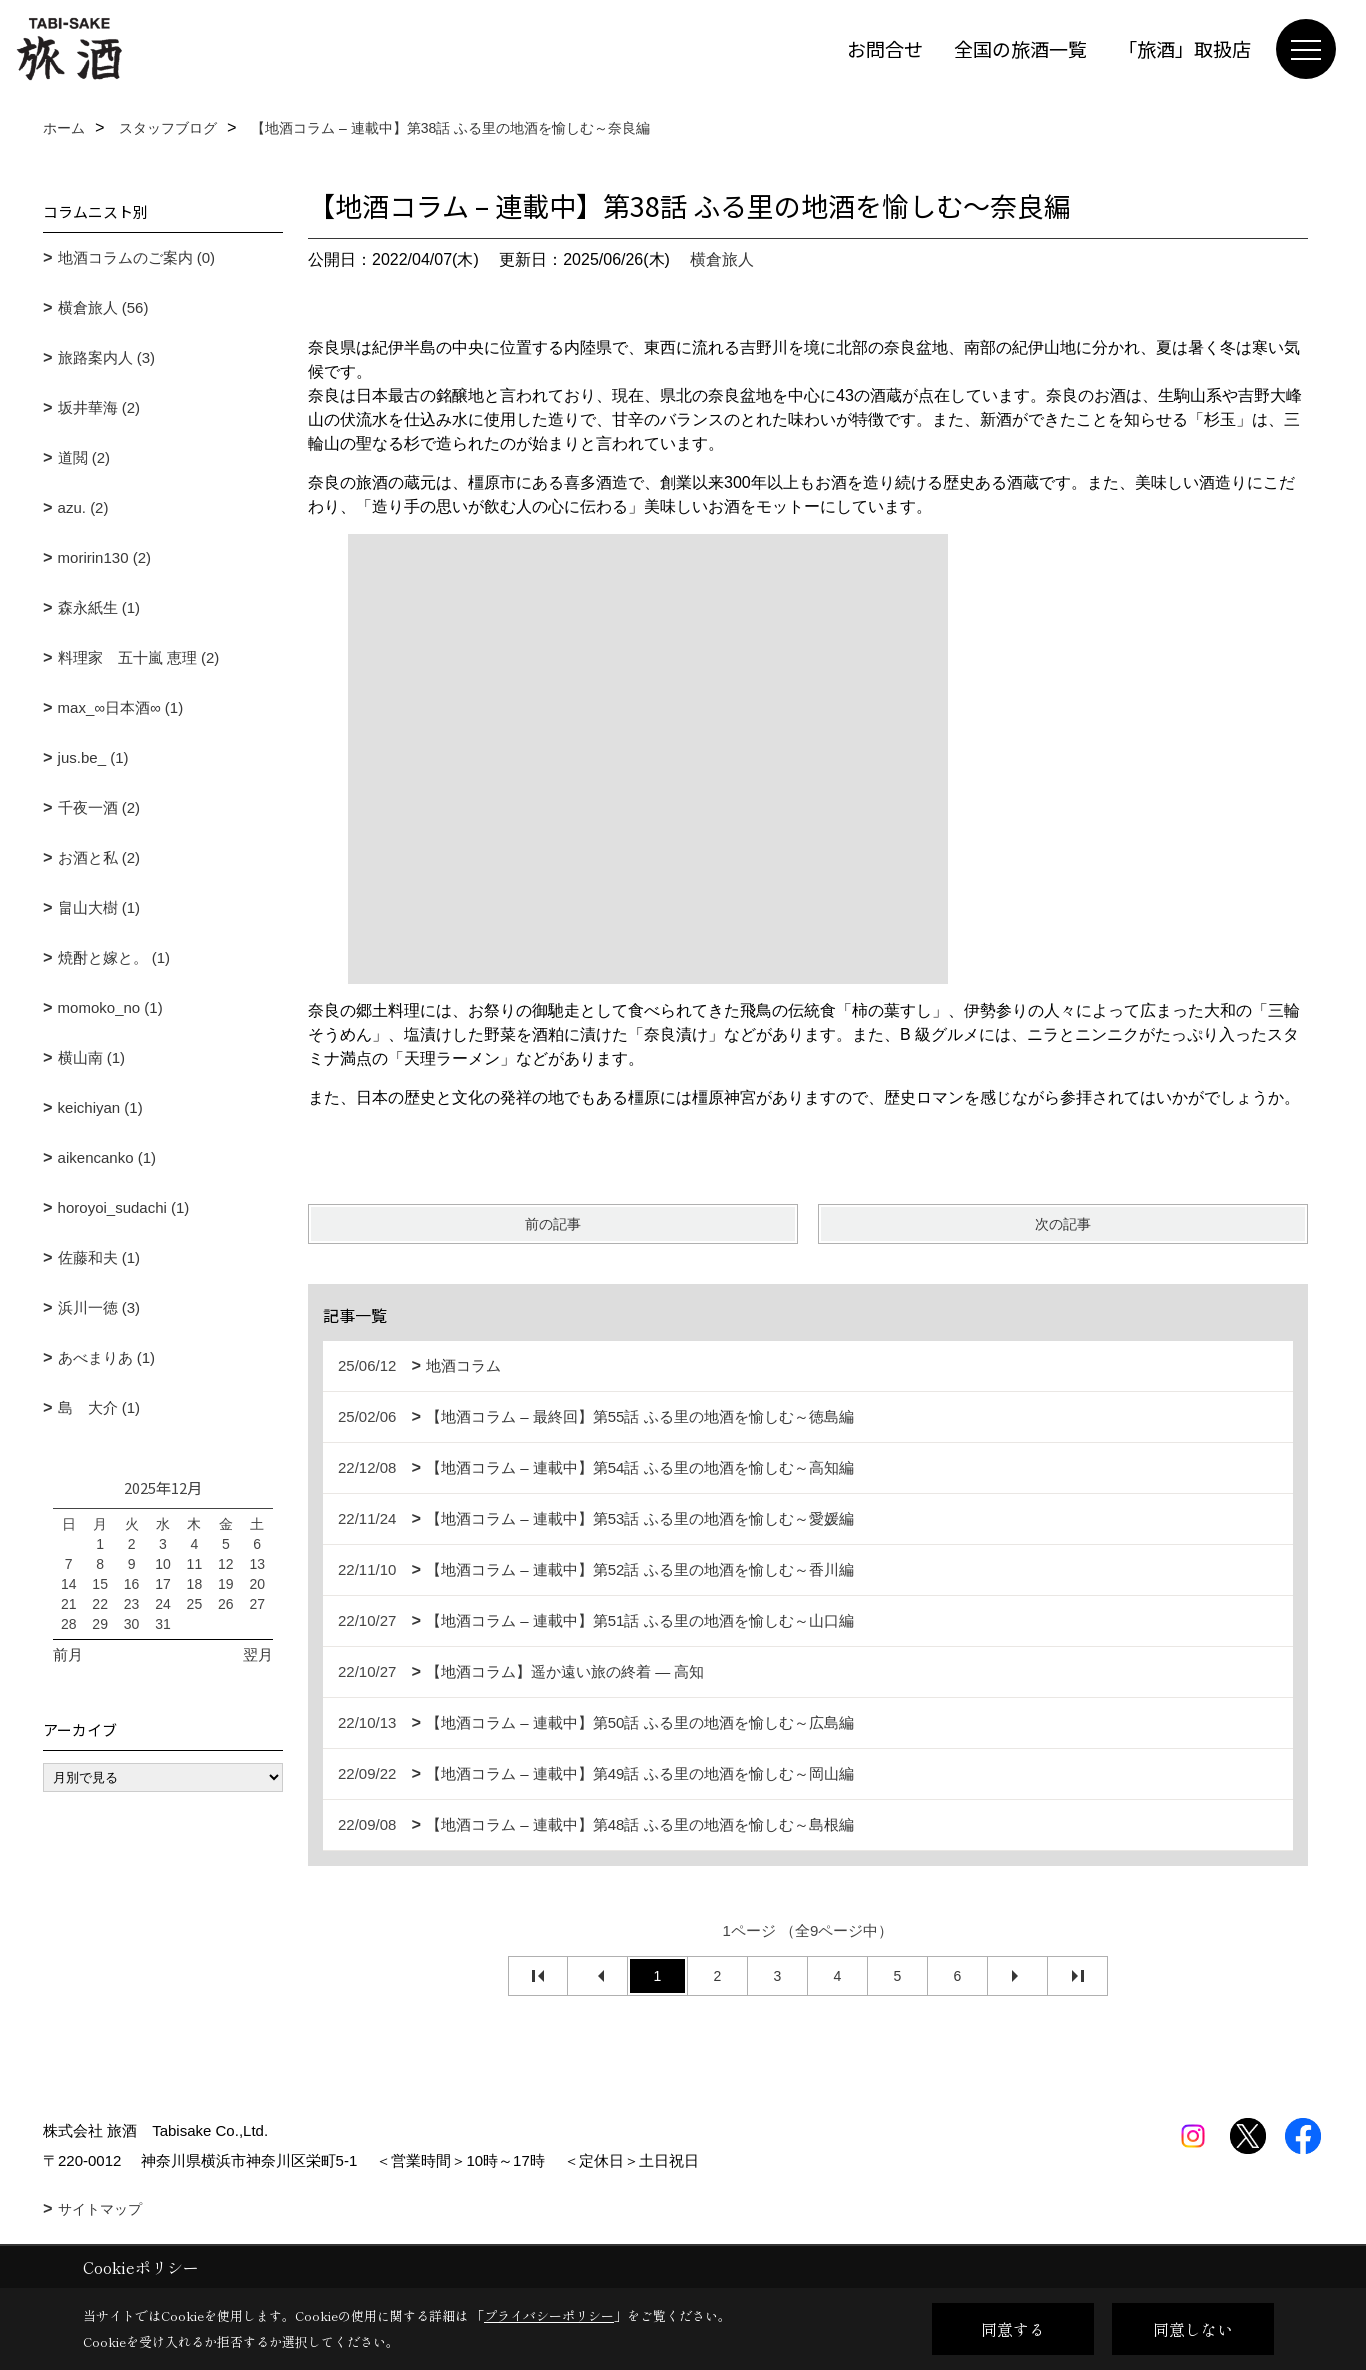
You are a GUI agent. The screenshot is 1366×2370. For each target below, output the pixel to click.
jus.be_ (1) (93, 757)
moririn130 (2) (104, 557)
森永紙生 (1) (99, 607)
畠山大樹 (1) (99, 907)
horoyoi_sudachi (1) (124, 1207)
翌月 (258, 1654)
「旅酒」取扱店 (1184, 48)
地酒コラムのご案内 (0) (137, 257)
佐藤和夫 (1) (99, 1257)
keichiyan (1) (100, 1107)
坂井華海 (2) (99, 407)
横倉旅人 (722, 259)
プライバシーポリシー (549, 2315)
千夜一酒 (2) (99, 807)
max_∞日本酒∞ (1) (121, 707)
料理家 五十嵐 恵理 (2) (139, 657)
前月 (68, 1654)
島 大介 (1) (99, 1407)
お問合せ (885, 48)
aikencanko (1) (107, 1157)
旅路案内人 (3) (107, 357)
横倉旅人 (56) (103, 307)
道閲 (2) (84, 457)
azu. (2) (83, 507)
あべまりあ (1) (107, 1357)
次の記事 (1063, 1224)
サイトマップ (100, 2209)
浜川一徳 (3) (99, 1307)
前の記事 (553, 1224)
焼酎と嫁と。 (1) (114, 957)
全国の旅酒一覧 (1020, 48)
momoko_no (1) (110, 1007)
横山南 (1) (92, 1057)
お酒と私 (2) (99, 857)
